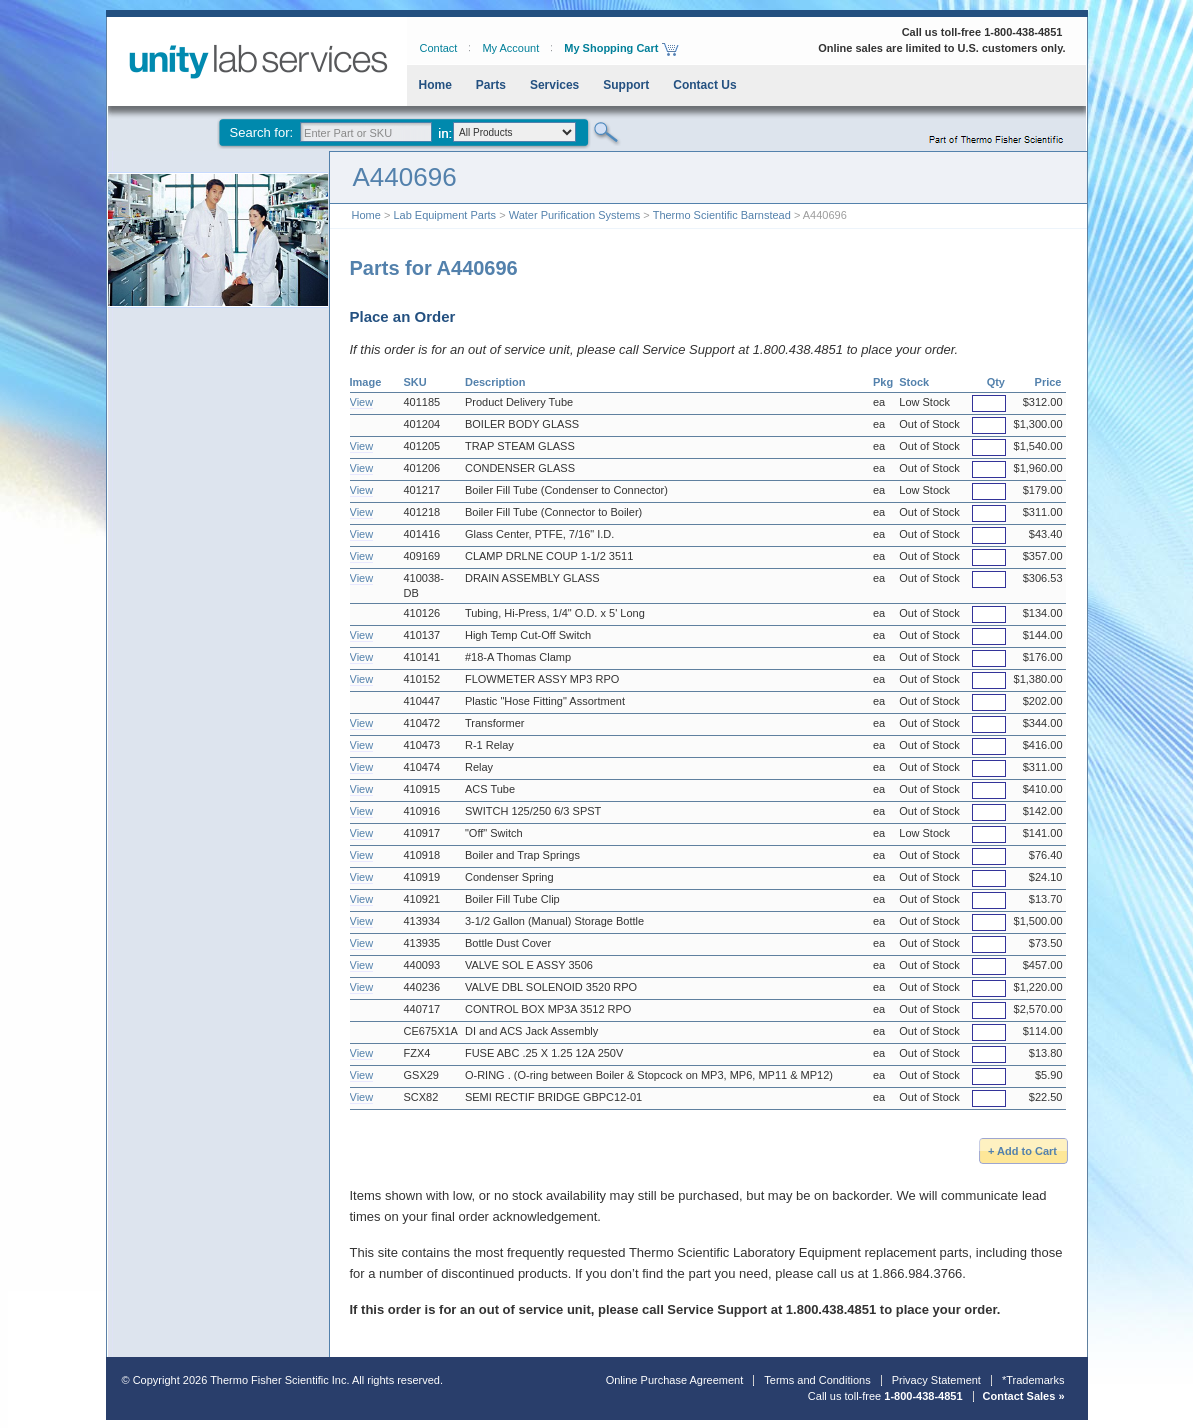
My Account (510, 48)
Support (626, 85)
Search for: (262, 132)
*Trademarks (1033, 1380)
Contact (439, 48)
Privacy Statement (936, 1380)
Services (554, 85)
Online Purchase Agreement (675, 1380)
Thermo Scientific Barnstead (722, 215)
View (362, 402)
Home (435, 85)
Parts (491, 85)
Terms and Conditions (817, 1380)
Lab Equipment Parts (444, 215)
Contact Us (704, 85)
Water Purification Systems (575, 215)
